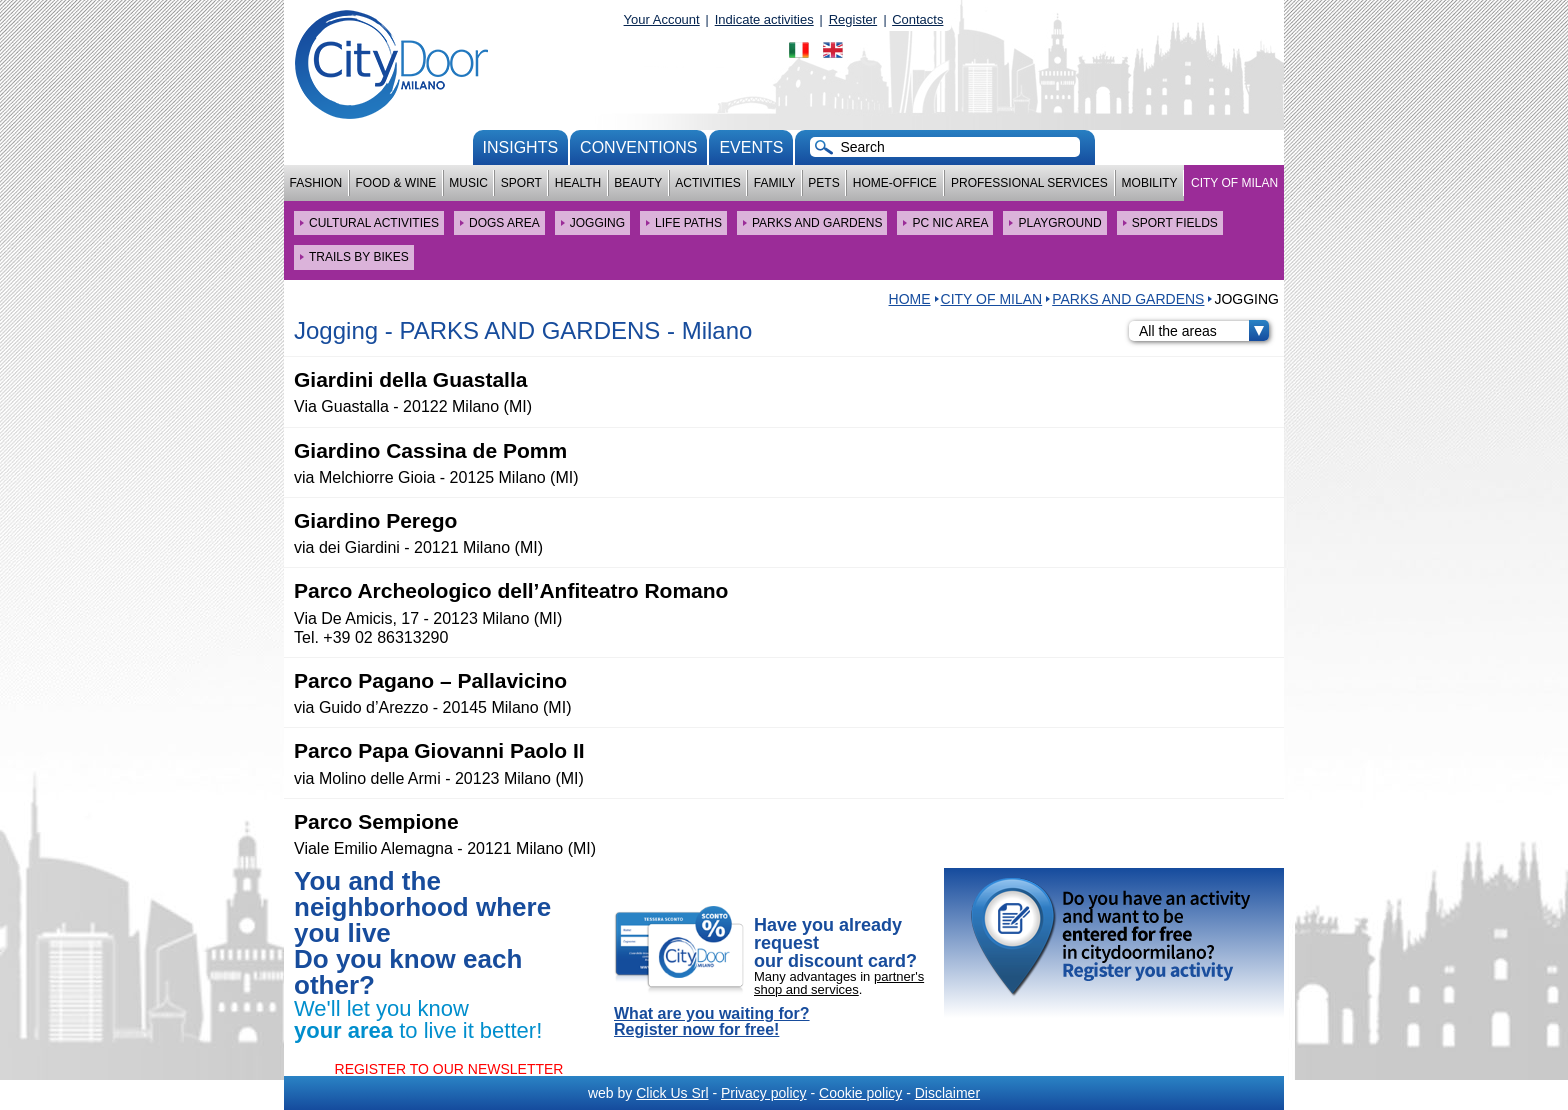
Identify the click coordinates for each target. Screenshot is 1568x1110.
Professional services (1029, 183)
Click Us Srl (672, 1093)
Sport (521, 183)
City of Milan (1234, 183)
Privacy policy (764, 1093)
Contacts (917, 19)
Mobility (1150, 183)
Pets (823, 183)
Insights (521, 147)
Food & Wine (395, 183)
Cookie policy (860, 1093)
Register (853, 19)
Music (468, 183)
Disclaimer (947, 1093)
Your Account (662, 19)
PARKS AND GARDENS (1128, 299)
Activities (707, 183)
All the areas (1204, 331)
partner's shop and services (839, 983)
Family (775, 183)
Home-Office (895, 183)
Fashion (316, 183)
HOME (910, 299)
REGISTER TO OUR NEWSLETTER (449, 1069)
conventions (638, 147)
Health (578, 183)
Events (751, 147)
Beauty (638, 183)
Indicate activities (764, 19)
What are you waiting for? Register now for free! (712, 1022)
